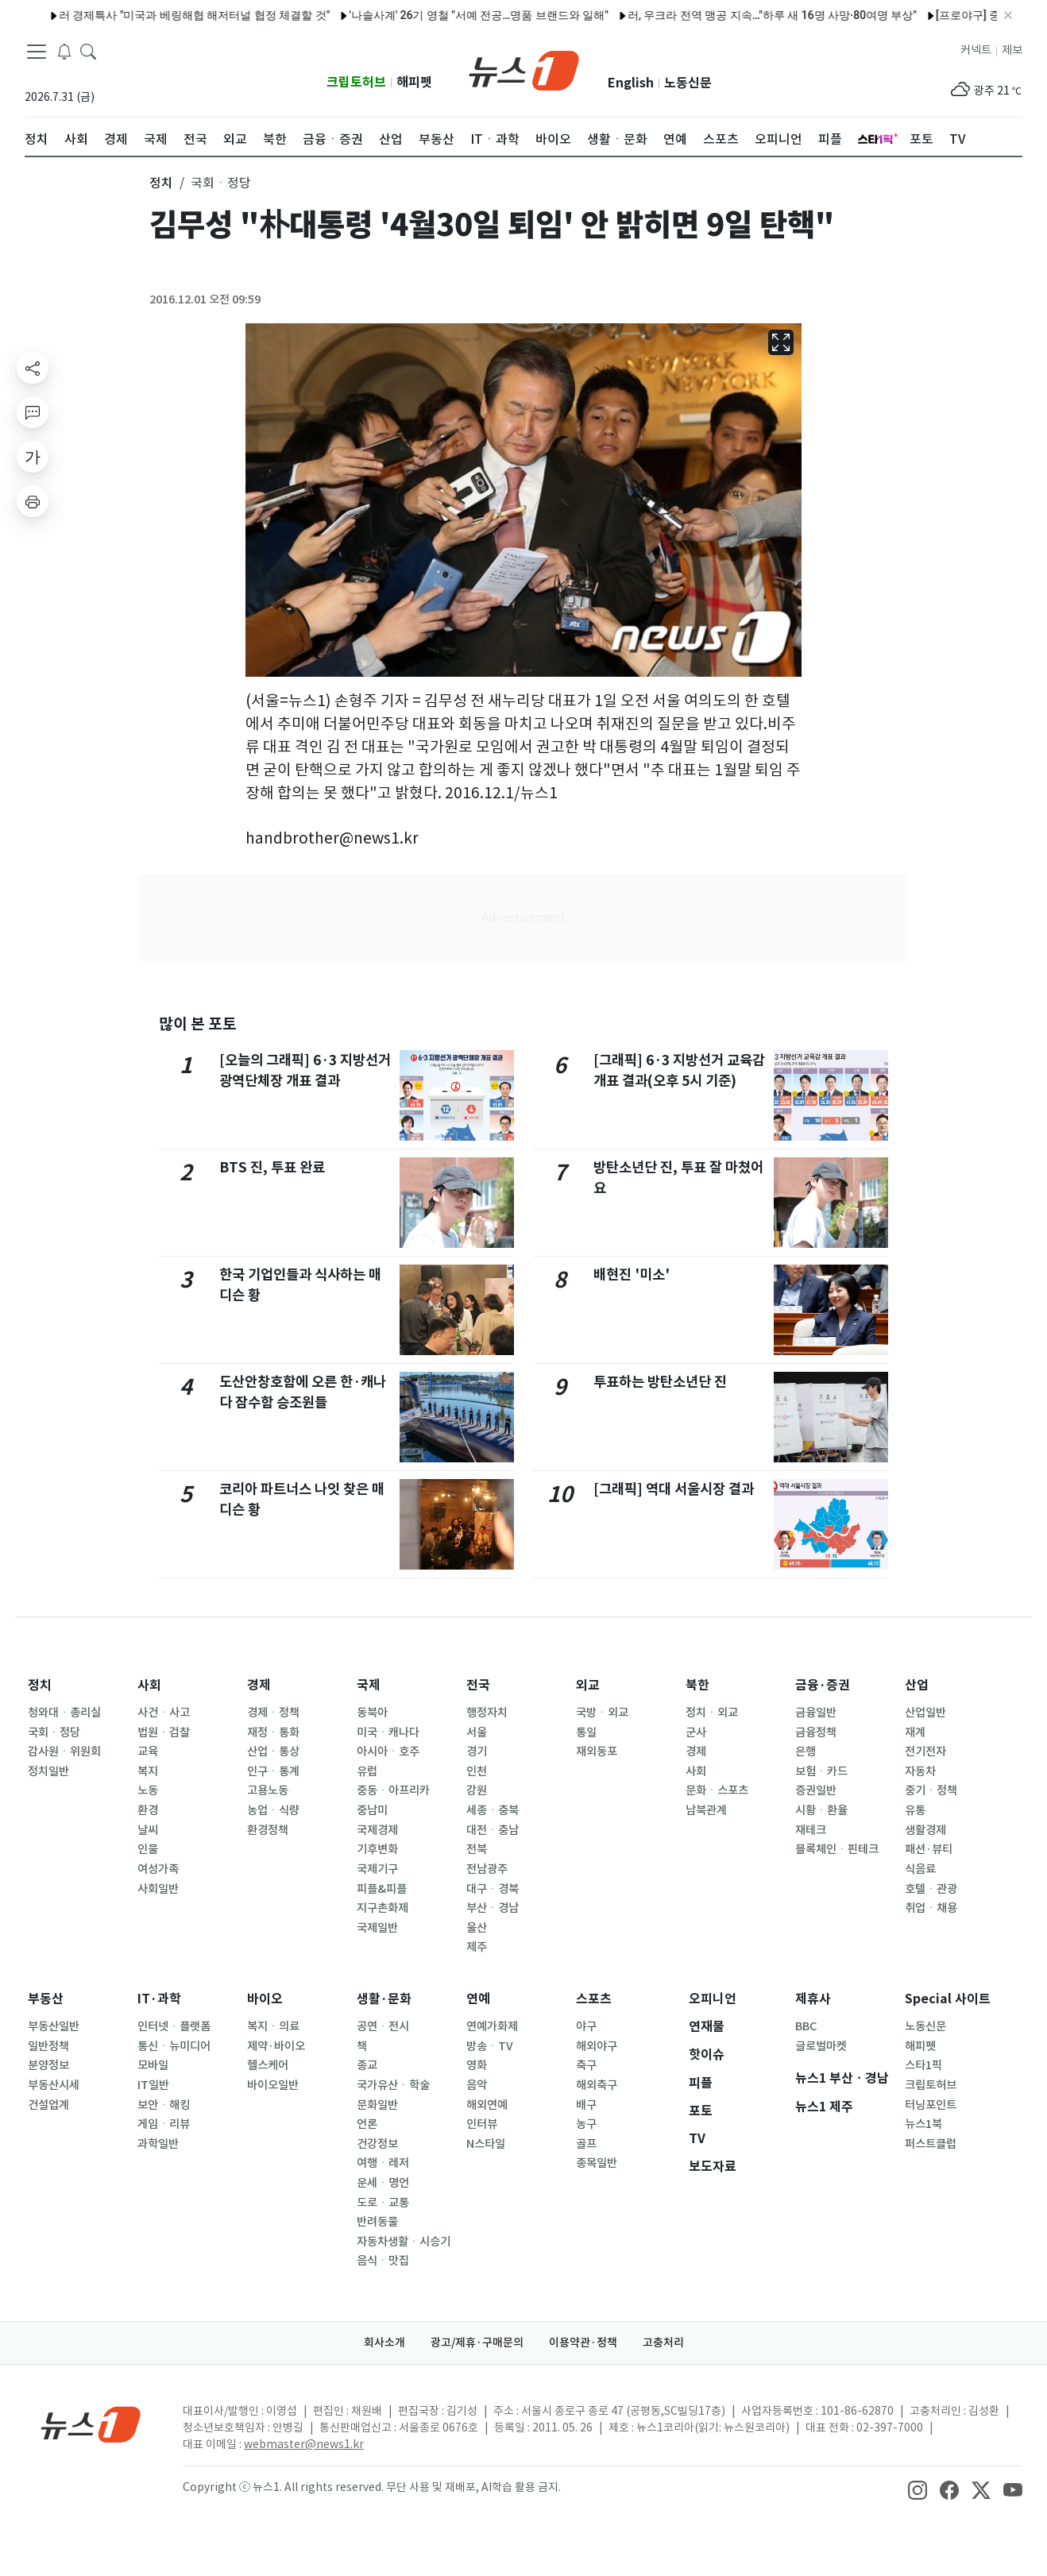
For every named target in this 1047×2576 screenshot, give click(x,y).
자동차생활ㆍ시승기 (403, 2241)
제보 (1012, 50)
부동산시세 (53, 2085)
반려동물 (377, 2222)
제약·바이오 (276, 2046)
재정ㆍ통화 (273, 1732)
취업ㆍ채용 (931, 1908)
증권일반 (815, 1790)
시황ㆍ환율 (821, 1810)
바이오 (265, 1999)
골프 (586, 2144)
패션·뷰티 (928, 1849)
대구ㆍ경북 (492, 1889)
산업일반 (925, 1712)
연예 (478, 1999)
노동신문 (688, 83)
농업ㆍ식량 (273, 1810)
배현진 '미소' (631, 1274)
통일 (586, 1732)
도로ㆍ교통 (383, 2203)
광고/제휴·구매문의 (477, 2342)
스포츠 (594, 1999)
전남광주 (487, 1869)
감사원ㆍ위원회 (64, 1751)
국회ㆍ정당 (54, 1732)
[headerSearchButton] (88, 51)
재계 (915, 1732)
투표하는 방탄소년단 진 (660, 1382)
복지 (147, 1771)
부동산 (46, 1999)
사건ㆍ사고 (163, 1712)
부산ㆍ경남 (492, 1908)
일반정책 (48, 2046)
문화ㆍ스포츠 (717, 1790)
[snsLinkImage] (917, 2489)
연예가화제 (492, 2026)
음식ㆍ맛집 (383, 2261)
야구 (586, 2026)
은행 (805, 1751)
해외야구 (596, 2046)
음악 (476, 2085)
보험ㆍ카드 (821, 1771)
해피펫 (414, 82)
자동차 (920, 1771)
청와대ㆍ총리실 (64, 1712)
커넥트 (975, 50)
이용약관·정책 (583, 2342)
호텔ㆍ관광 (931, 1889)
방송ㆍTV (489, 2046)
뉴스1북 (923, 2124)
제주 (476, 1947)
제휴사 (813, 1999)
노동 (147, 1790)
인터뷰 (481, 2124)
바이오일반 (273, 2085)
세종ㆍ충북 (492, 1810)
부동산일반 (53, 2026)
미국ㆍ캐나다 (388, 1732)
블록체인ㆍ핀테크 (837, 1849)
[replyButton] (32, 412)
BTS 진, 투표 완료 (272, 1167)
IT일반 (153, 2085)
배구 (586, 2105)
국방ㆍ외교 (602, 1712)
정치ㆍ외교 (712, 1712)
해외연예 (487, 2105)
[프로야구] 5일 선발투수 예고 (193, 15)
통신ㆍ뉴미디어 (174, 2046)
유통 (915, 1810)
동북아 (372, 1712)
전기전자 (925, 1751)
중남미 (372, 1810)
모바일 (152, 2065)
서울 (476, 1732)
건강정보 (377, 2144)
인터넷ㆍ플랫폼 (174, 2026)
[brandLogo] (524, 69)
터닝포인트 (930, 2105)
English (631, 83)
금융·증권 (822, 1685)
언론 (367, 2124)
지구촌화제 (382, 1908)
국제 (369, 1685)
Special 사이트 (948, 1999)
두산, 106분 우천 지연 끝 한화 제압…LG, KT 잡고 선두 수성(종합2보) (596, 15)
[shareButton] (32, 368)
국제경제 (377, 1830)
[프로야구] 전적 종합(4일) (347, 15)
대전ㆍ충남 (492, 1830)
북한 (697, 1685)
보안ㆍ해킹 (163, 2105)
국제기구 (377, 1869)
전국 (478, 1685)
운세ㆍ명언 (383, 2183)
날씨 (147, 1830)
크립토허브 (356, 82)
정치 (40, 1685)
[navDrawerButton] (36, 51)
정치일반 (48, 1771)
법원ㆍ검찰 (163, 1732)
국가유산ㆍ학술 (393, 2085)
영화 (476, 2065)
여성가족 (158, 1869)
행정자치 (487, 1712)
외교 (588, 1685)
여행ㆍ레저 (383, 2163)
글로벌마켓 (821, 2046)
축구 (586, 2065)
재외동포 (596, 1751)
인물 (147, 1849)
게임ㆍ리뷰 (163, 2124)
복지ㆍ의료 (273, 2026)
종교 (367, 2065)
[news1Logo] (91, 2424)
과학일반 (158, 2144)
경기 (476, 1751)
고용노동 (267, 1790)
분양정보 (48, 2065)
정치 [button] (161, 183)
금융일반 (815, 1712)
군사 (696, 1732)
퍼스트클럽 (930, 2144)
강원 (476, 1790)
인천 (476, 1771)
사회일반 (158, 1889)
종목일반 (596, 2163)
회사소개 (384, 2342)
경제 (259, 1685)
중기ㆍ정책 (931, 1790)
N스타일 (485, 2144)
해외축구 (596, 2085)
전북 (476, 1849)
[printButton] (32, 501)
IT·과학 (159, 1999)
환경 (147, 1810)
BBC (806, 2026)
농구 (586, 2124)
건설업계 (48, 2105)
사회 (149, 1685)
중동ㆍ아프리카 (393, 1790)
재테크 (810, 1830)
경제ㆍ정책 (273, 1712)
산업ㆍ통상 (273, 1751)
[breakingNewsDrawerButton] (64, 51)
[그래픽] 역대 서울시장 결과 (673, 1489)
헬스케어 (267, 2065)
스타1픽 (923, 2065)
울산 (476, 1928)
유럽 (367, 1771)
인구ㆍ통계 (273, 1771)
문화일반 (377, 2105)
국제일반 (377, 1928)
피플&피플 (382, 1889)
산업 (917, 1685)
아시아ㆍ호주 (388, 1751)
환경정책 (267, 1830)
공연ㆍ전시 (383, 2026)
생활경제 (925, 1830)
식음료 (920, 1869)
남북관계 (706, 1810)
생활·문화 (384, 1999)
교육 (147, 1751)
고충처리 (663, 2342)
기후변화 (377, 1849)
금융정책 (815, 1732)
